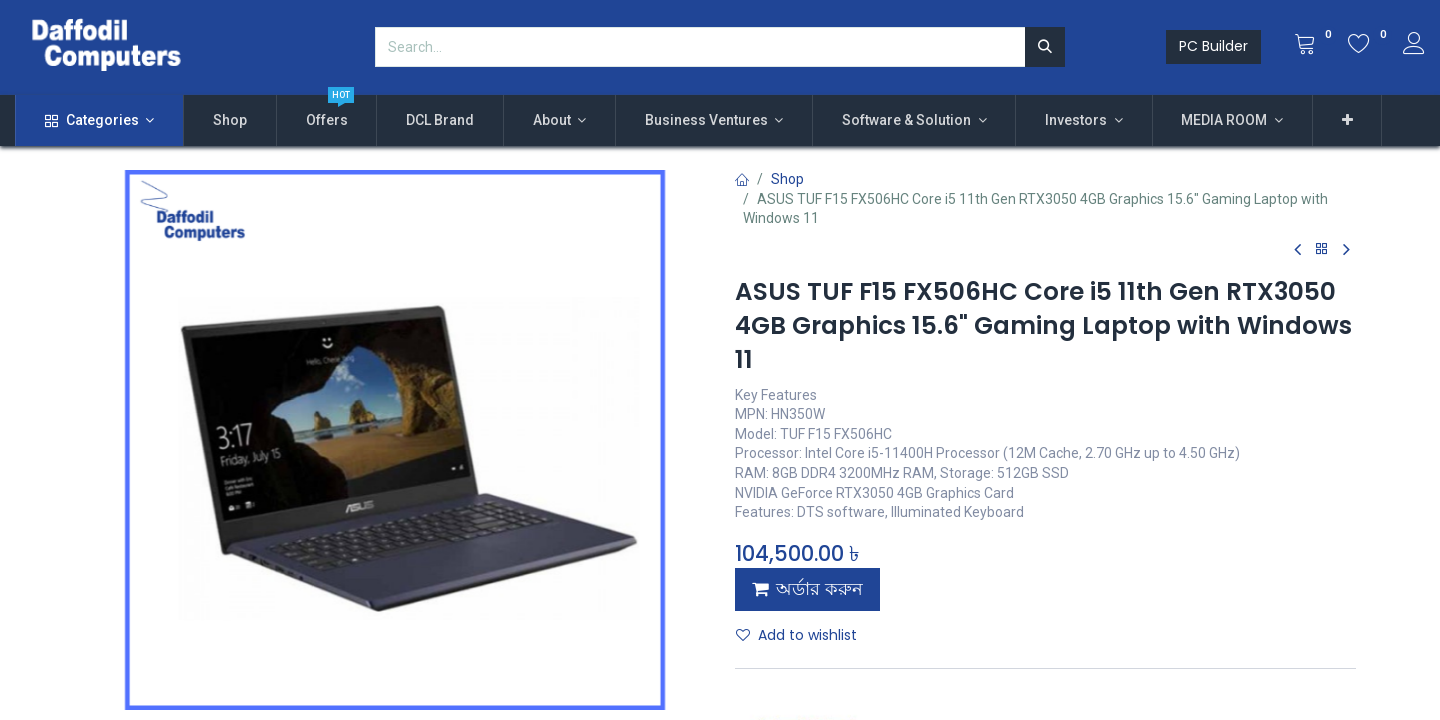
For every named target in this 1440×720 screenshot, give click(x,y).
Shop (787, 179)
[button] (1347, 121)
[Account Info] (1414, 46)
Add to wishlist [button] (796, 635)
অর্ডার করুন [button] (807, 589)
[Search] (1045, 47)
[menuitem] (230, 121)
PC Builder (1213, 46)
